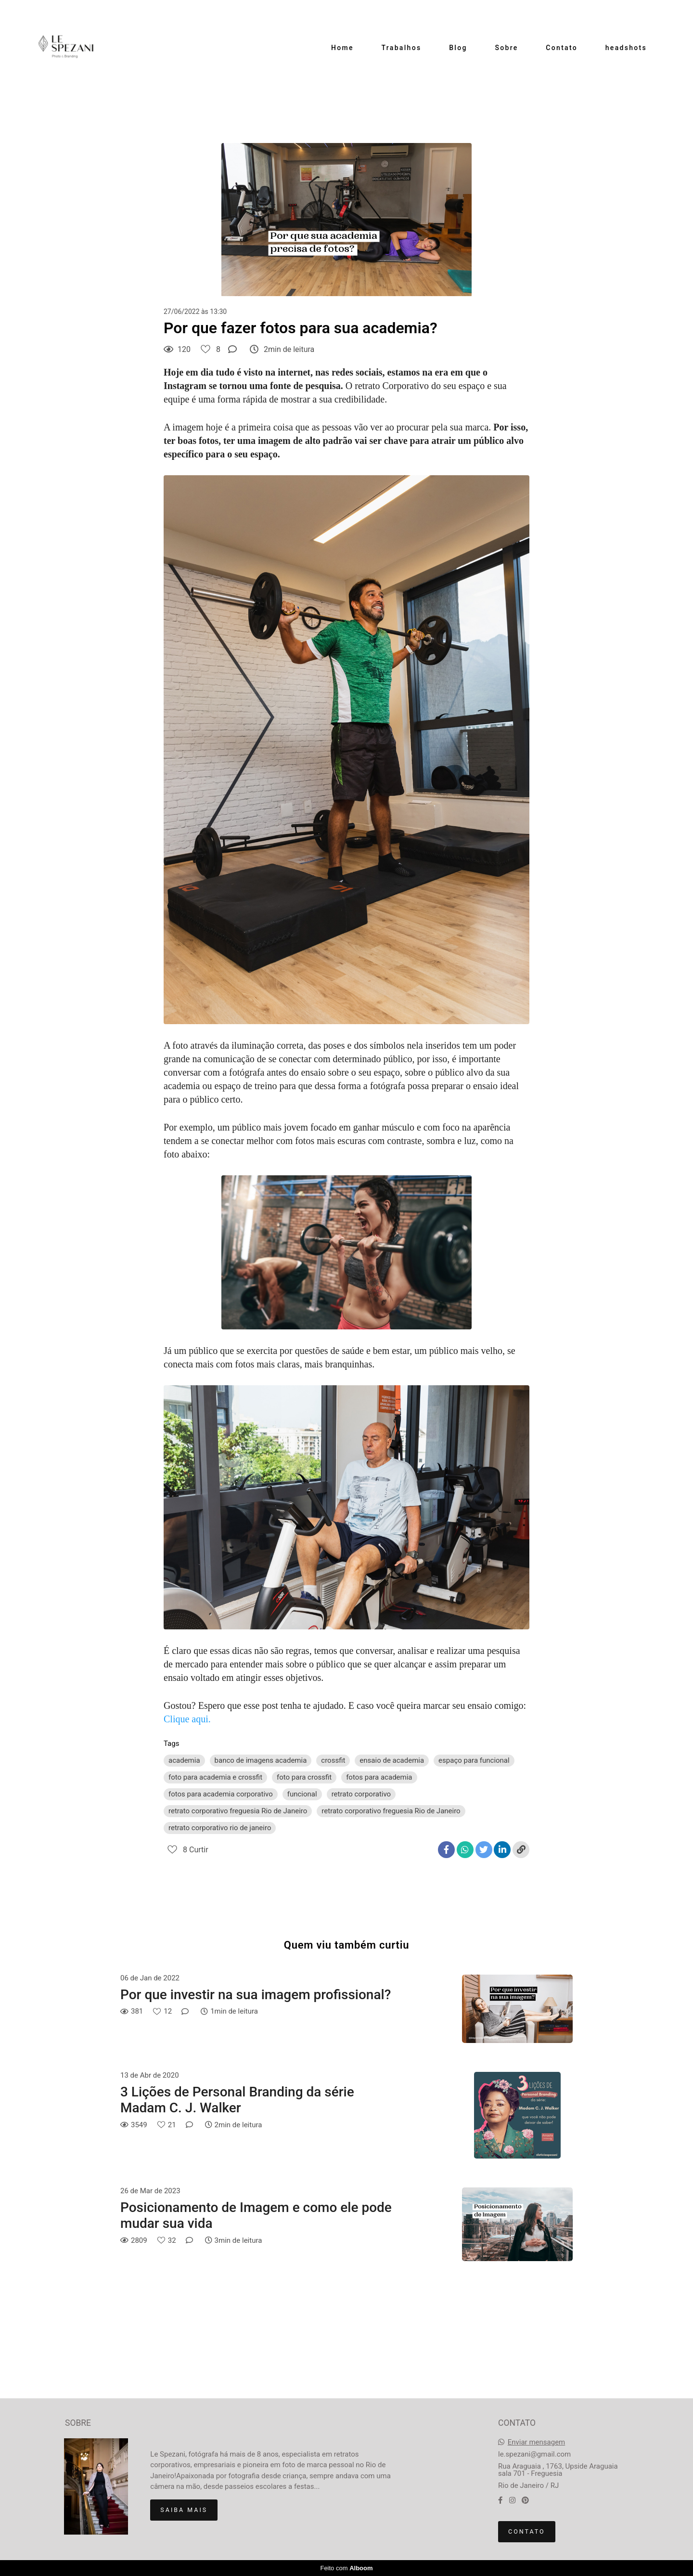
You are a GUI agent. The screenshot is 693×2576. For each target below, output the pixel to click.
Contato (562, 48)
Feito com (346, 2568)
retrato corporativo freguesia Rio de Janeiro (237, 1811)
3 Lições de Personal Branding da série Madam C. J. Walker (237, 2100)
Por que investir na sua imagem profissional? (255, 1995)
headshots (626, 48)
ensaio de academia (391, 1760)
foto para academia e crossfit (215, 1777)
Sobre (506, 48)
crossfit (333, 1760)
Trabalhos (402, 48)
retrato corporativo (361, 1794)
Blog (458, 48)
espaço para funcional (474, 1760)
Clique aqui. (187, 1719)
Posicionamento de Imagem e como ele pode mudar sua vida (256, 2215)
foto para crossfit (304, 1777)
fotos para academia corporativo (220, 1794)
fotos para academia (379, 1777)
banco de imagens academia (261, 1760)
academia (184, 1760)
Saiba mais (183, 2509)
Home (342, 48)
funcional (302, 1794)
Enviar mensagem (536, 2442)
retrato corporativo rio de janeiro (219, 1827)
